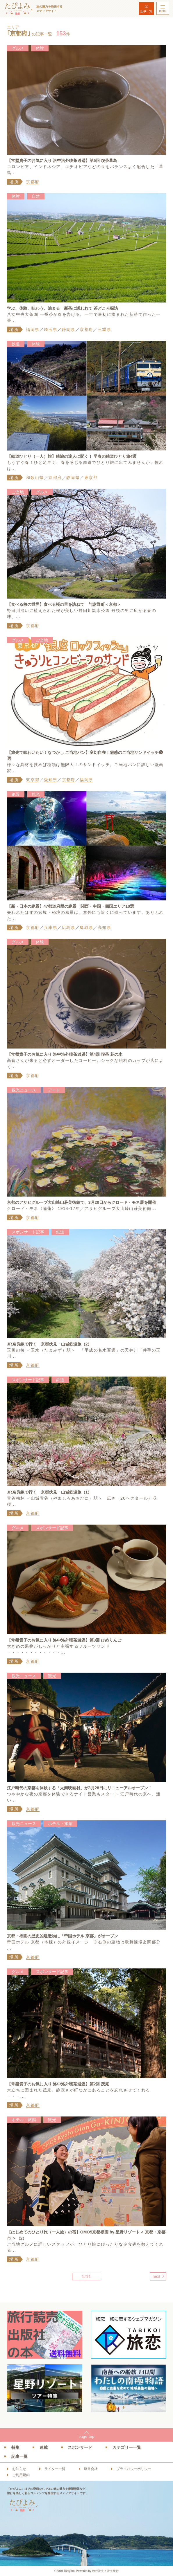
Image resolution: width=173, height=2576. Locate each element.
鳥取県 (86, 927)
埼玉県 (50, 329)
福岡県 (32, 329)
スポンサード (80, 2447)
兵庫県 (50, 927)
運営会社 (91, 2469)
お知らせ (19, 2469)
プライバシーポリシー (133, 2469)
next (156, 2276)
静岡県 (68, 329)
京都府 (32, 181)
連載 (44, 2447)
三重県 (104, 329)
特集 (15, 2447)
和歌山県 (35, 477)
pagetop (86, 2437)
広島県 (68, 927)
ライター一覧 (54, 2469)
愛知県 (50, 779)
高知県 (104, 927)
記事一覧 (146, 11)
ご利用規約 (21, 2475)
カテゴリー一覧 (127, 2447)
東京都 (91, 477)
